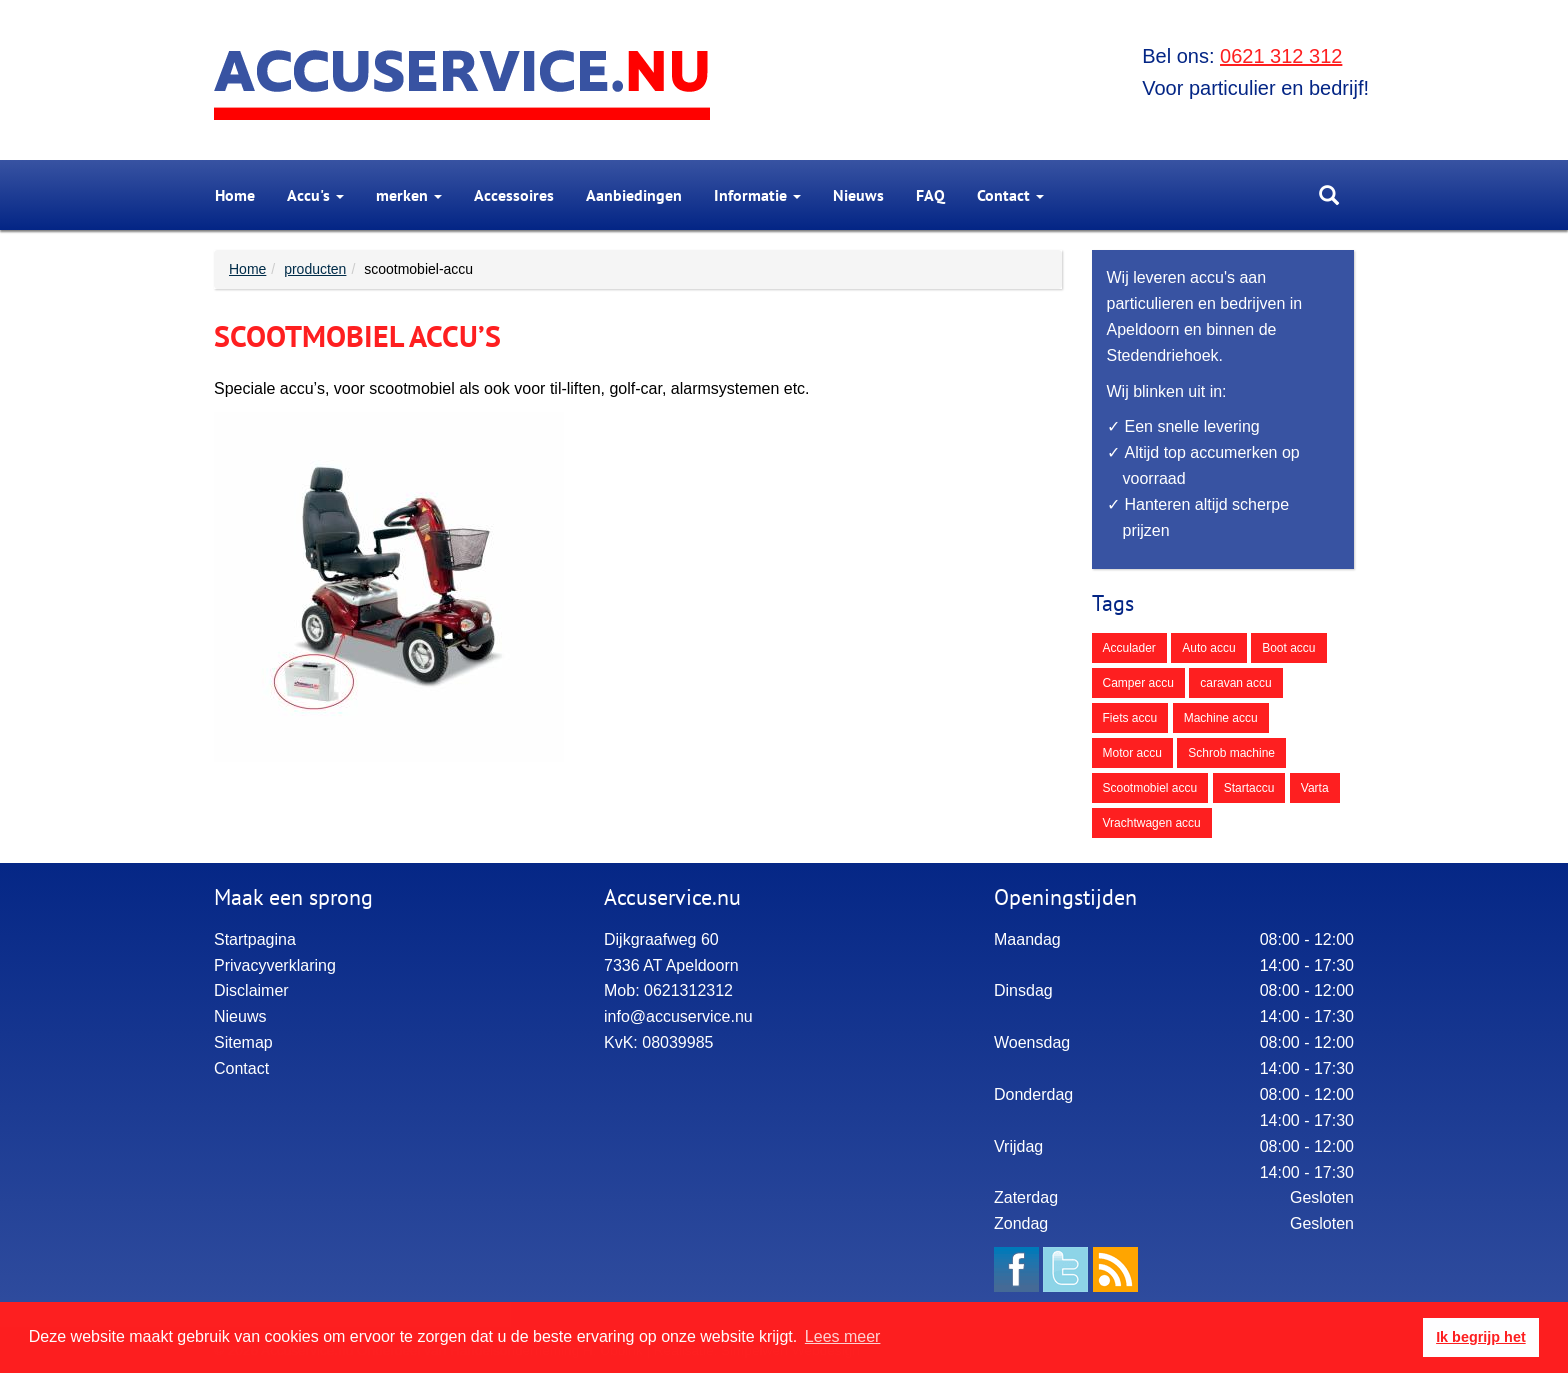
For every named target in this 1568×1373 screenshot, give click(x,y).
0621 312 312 (1281, 56)
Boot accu (1288, 648)
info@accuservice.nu (678, 1016)
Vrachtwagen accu (1152, 823)
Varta (1315, 788)
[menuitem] (235, 195)
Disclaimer (251, 990)
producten (315, 269)
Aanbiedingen (634, 195)
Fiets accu (1130, 718)
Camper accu (1138, 683)
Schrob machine (1231, 753)
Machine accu (1221, 718)
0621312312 (688, 990)
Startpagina (255, 939)
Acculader (1129, 648)
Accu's (315, 195)
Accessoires (514, 195)
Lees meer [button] (843, 1336)
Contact (1010, 195)
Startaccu (1249, 788)
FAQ (930, 195)
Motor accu (1132, 753)
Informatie (757, 195)
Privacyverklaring (275, 965)
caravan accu (1235, 683)
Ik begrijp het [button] (1481, 1337)
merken (409, 195)
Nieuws (858, 195)
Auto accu (1208, 648)
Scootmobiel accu (1150, 788)
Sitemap (243, 1042)
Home (235, 195)
